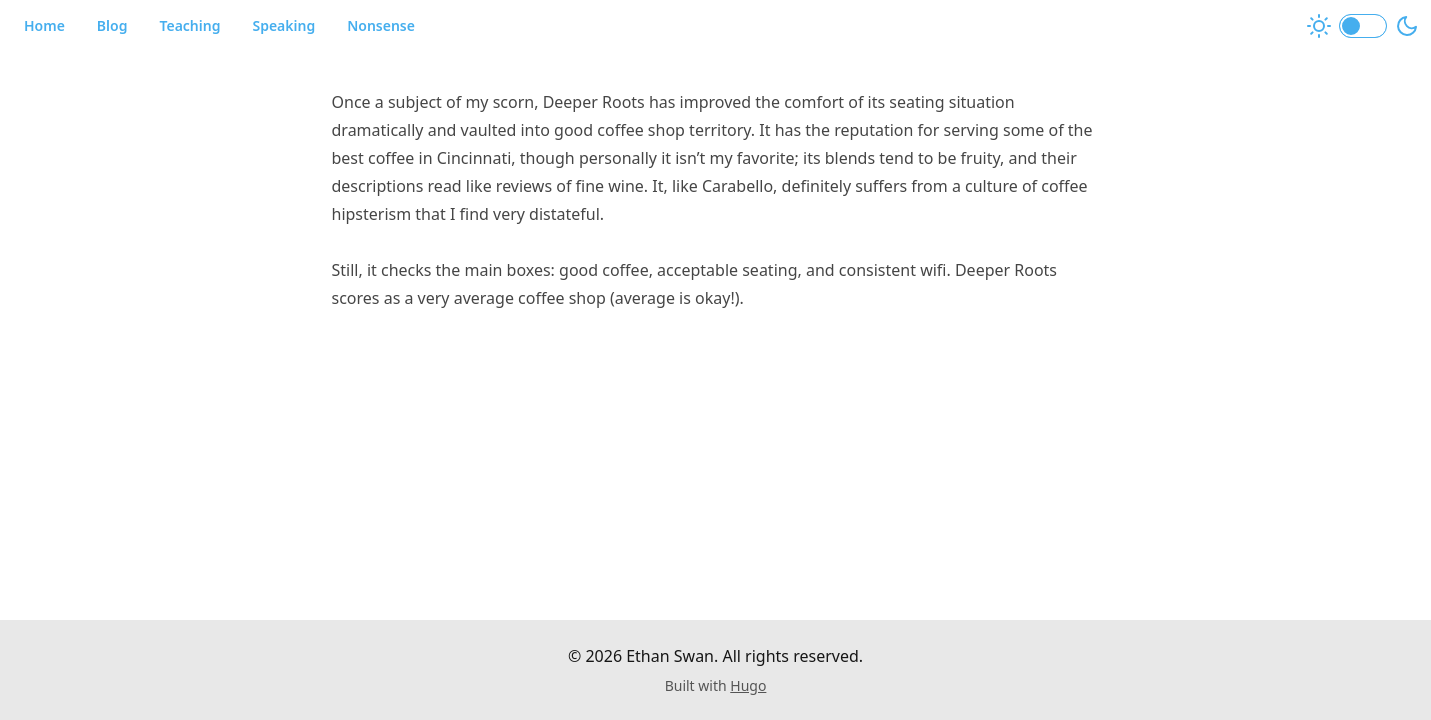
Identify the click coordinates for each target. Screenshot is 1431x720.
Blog (112, 25)
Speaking (283, 25)
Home (44, 25)
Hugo (748, 685)
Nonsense (381, 25)
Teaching (189, 25)
